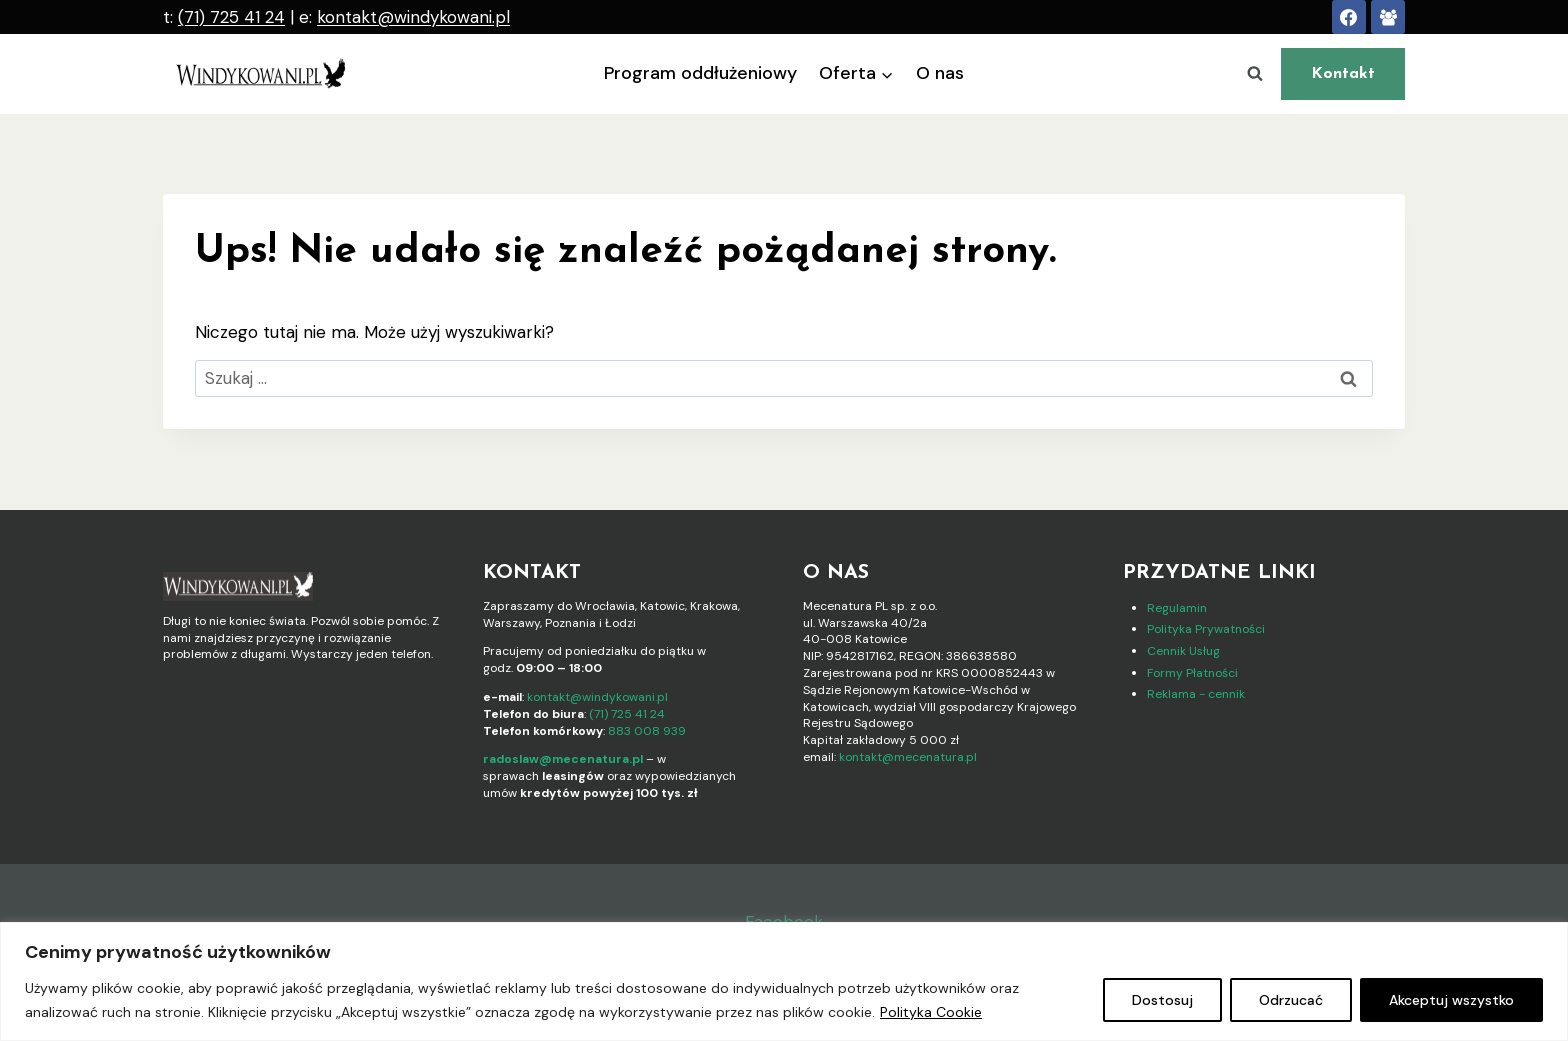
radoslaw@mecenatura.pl (563, 759)
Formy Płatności (1192, 673)
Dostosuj (1162, 1000)
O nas (940, 73)
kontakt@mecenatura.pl (908, 757)
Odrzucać (1291, 1000)
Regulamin (1177, 608)
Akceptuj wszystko (1451, 1000)
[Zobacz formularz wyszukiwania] (1255, 74)
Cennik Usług (1183, 651)
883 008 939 (647, 731)
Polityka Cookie (931, 1012)
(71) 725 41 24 (231, 17)
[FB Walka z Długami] (1388, 17)
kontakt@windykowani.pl (413, 17)
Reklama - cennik (1196, 694)
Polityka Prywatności (1206, 629)
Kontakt (1343, 74)
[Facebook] (1349, 17)
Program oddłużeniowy (700, 73)
